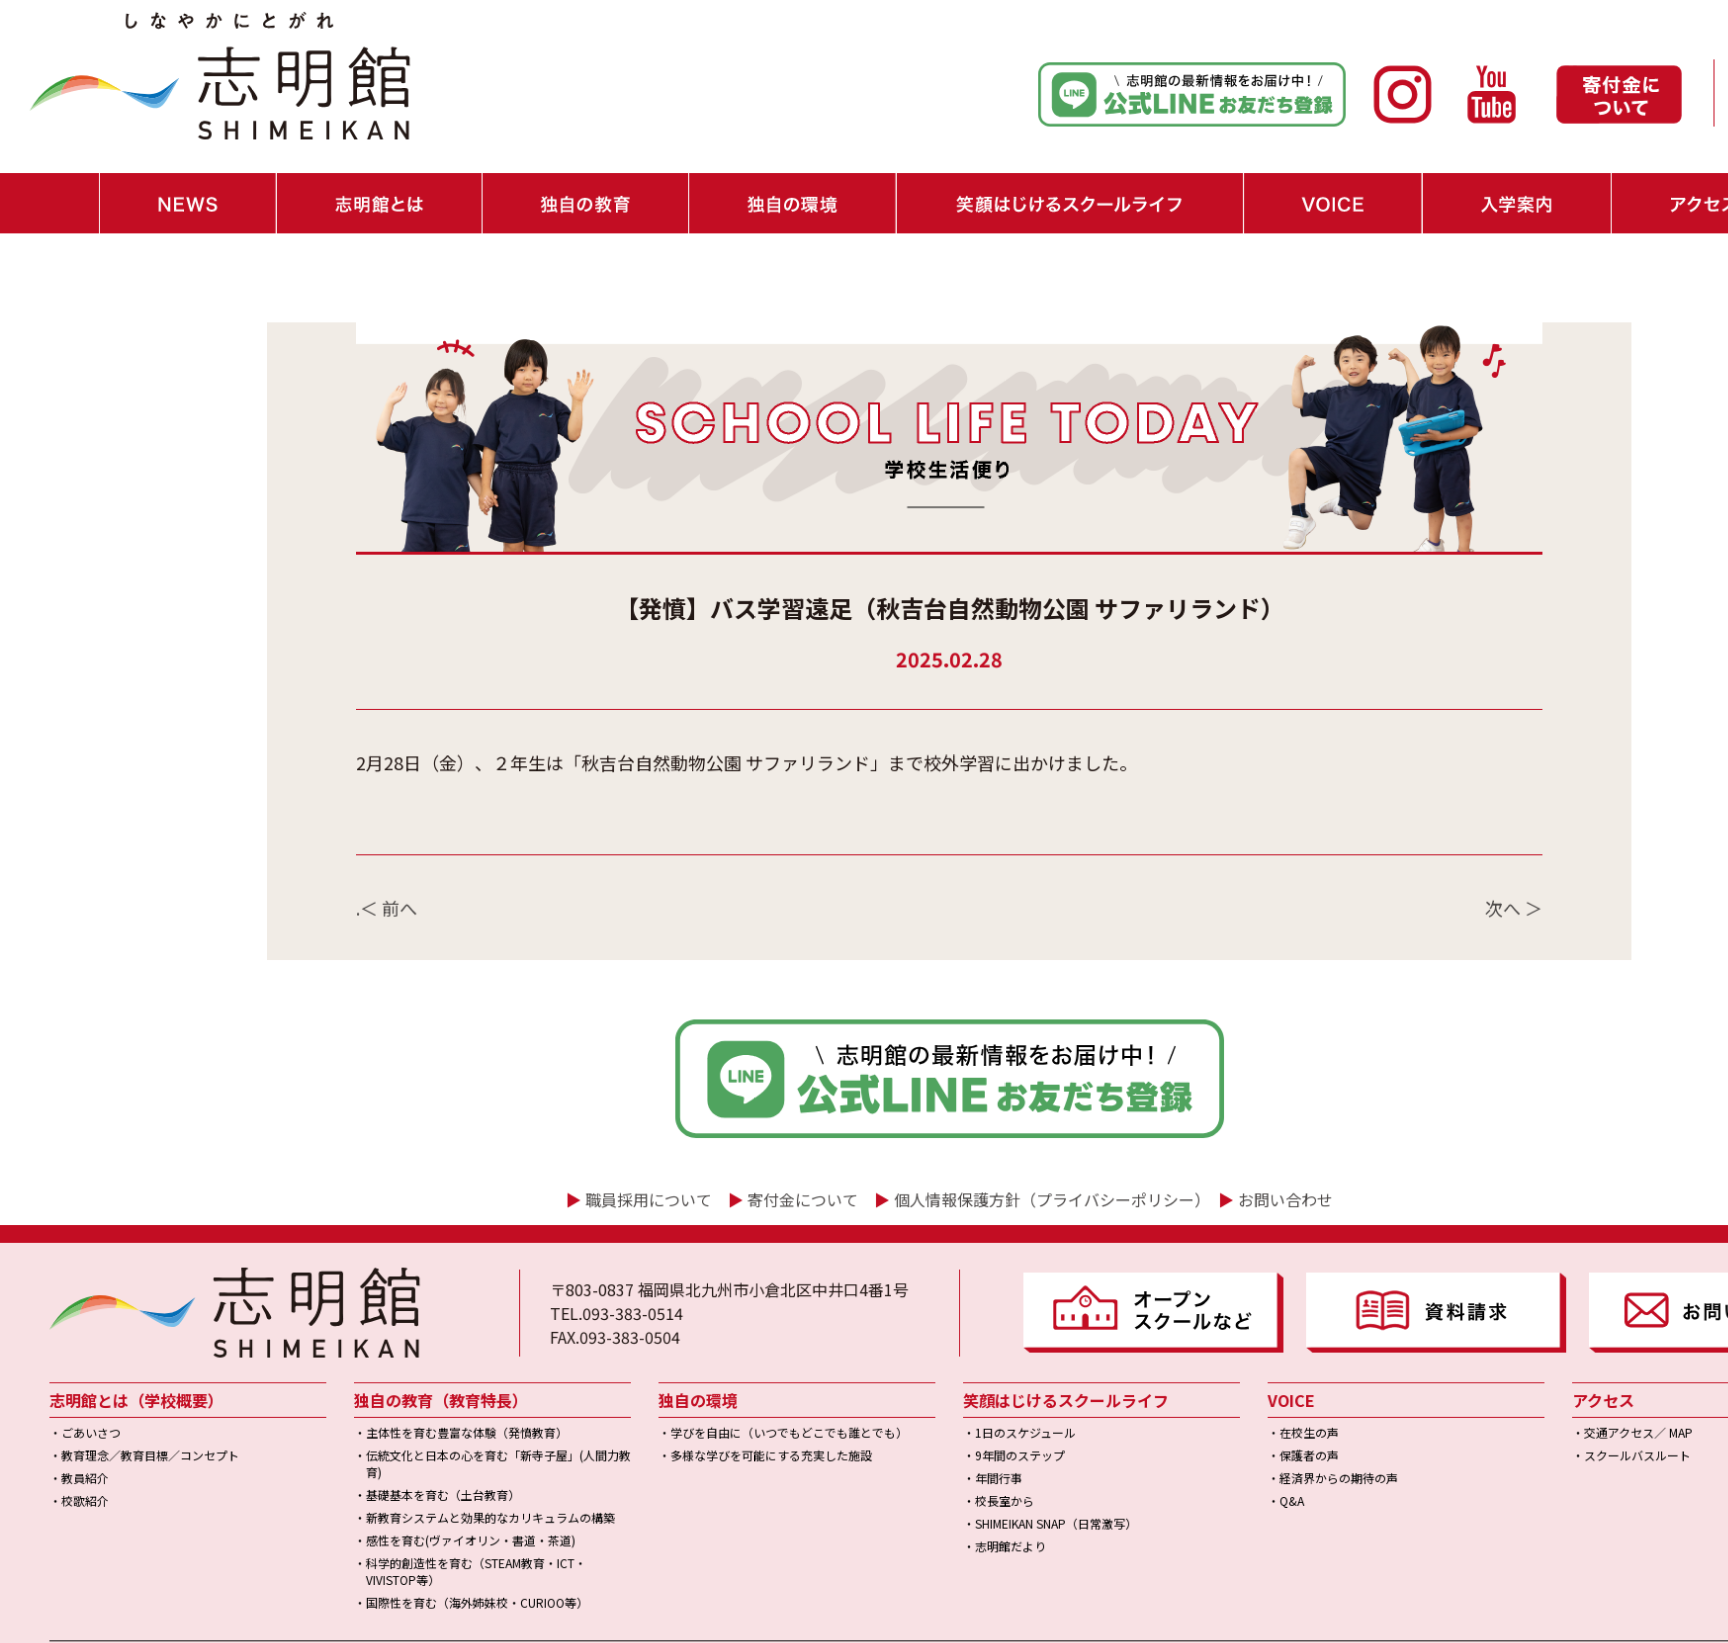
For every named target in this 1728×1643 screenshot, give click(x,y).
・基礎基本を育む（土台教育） (397, 1360)
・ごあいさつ (77, 1303)
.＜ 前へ (352, 826)
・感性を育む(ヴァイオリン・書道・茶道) (423, 1401)
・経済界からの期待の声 (1213, 1345)
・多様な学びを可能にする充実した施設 (696, 1324)
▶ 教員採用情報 (538, 1521)
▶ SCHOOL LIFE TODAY (191, 1521)
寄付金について (730, 1092)
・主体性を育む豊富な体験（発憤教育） (419, 1303)
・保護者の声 (1186, 1324)
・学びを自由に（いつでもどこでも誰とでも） (712, 1303)
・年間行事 (904, 1345)
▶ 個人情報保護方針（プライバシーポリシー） (875, 1521)
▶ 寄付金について (663, 1521)
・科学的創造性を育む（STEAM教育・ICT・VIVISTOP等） (427, 1430)
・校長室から (909, 1365)
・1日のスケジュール (928, 1303)
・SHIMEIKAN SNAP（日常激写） (956, 1386)
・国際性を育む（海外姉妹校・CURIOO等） (428, 1458)
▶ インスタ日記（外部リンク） (376, 1521)
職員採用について (590, 1092)
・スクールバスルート (1485, 1324)
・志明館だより (915, 1407)
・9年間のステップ (923, 1324)
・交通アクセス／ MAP (1486, 1303)
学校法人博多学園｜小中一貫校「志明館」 (918, 1621)
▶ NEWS (70, 1521)
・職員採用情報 (1644, 99)
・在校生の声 (1186, 1303)
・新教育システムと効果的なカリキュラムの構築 (441, 1381)
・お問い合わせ (1644, 69)
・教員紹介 (72, 1345)
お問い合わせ (1170, 1092)
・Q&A (1170, 1365)
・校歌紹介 (72, 1365)
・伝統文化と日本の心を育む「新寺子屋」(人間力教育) (448, 1332)
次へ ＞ (1378, 826)
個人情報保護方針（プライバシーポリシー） (954, 1092)
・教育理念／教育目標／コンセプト (131, 1324)
